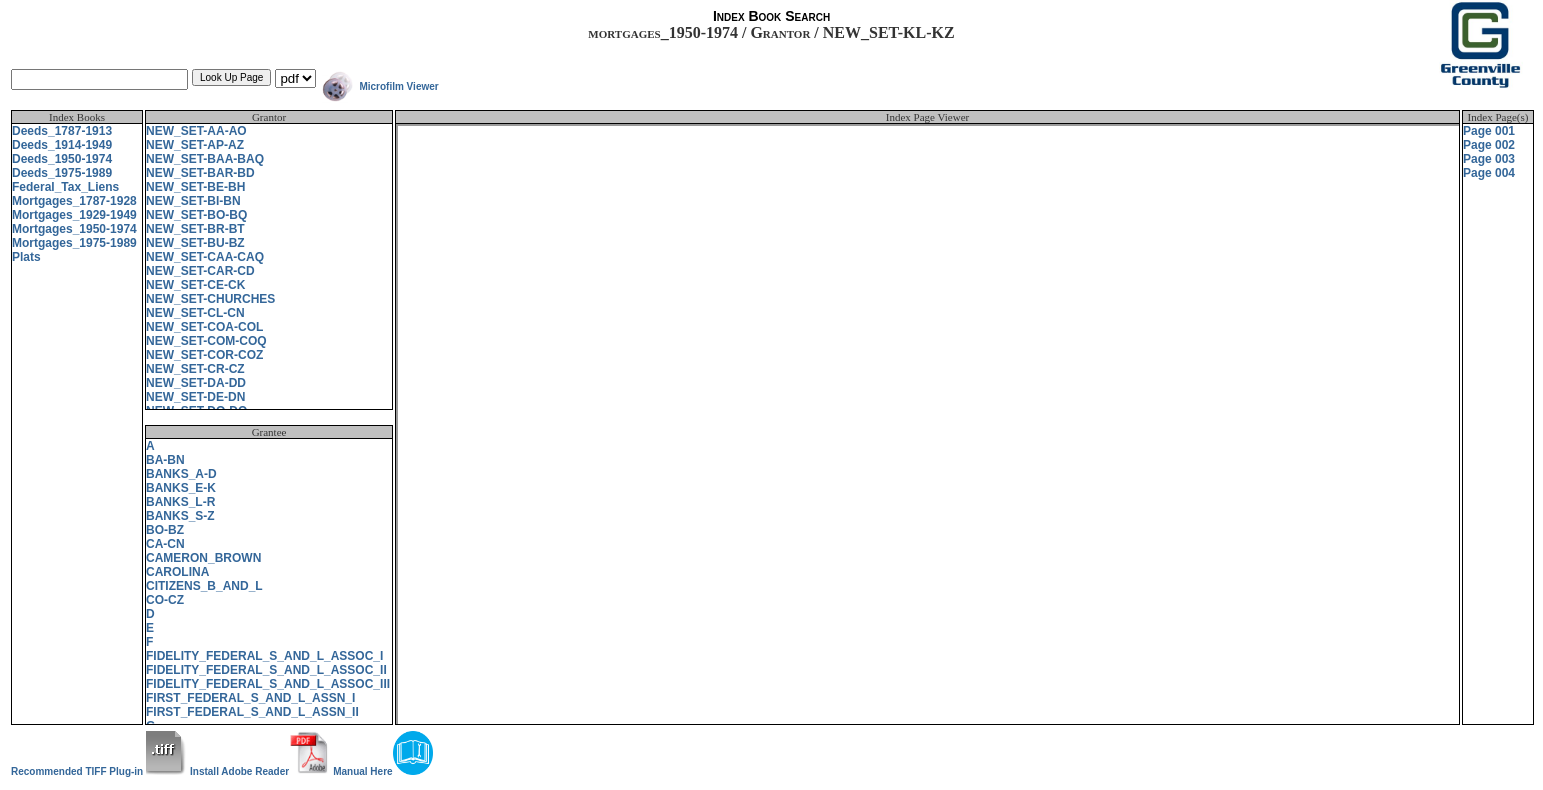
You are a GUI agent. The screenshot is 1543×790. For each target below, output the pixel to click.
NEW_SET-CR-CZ (195, 369)
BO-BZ (165, 530)
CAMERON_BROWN (203, 558)
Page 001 (1489, 131)
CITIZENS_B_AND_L (204, 586)
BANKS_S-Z (180, 516)
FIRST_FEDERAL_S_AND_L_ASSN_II (252, 712)
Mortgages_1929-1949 (74, 215)
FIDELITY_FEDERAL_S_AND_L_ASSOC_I (264, 656)
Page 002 (1489, 145)
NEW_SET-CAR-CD (200, 271)
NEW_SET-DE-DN (195, 397)
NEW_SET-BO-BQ (196, 215)
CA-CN (165, 544)
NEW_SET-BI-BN (193, 201)
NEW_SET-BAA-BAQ (205, 159)
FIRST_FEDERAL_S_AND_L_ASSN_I (250, 698)
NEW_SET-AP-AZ (195, 145)
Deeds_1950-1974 (62, 159)
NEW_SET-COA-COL (204, 327)
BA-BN (165, 460)
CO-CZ (165, 600)
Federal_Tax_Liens (65, 187)
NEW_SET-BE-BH (195, 187)
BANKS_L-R (180, 502)
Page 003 (1489, 159)
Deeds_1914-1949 (62, 145)
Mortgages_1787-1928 (74, 201)
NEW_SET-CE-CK (195, 285)
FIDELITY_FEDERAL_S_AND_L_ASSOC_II (266, 670)
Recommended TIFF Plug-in (98, 771)
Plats (26, 257)
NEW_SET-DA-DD (196, 383)
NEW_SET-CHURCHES (210, 299)
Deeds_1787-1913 (62, 131)
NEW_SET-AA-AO (196, 131)
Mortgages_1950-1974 (74, 229)
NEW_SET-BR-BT (195, 229)
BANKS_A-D (181, 474)
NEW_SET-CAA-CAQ (205, 257)
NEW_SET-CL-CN (195, 313)
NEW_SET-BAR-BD (200, 173)
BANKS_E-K (181, 488)
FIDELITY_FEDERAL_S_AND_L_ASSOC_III (268, 684)
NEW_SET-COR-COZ (204, 355)
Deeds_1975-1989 (62, 173)
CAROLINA (177, 572)
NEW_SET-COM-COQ (206, 341)
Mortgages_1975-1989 (74, 243)
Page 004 (1489, 173)
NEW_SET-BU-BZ (195, 243)
